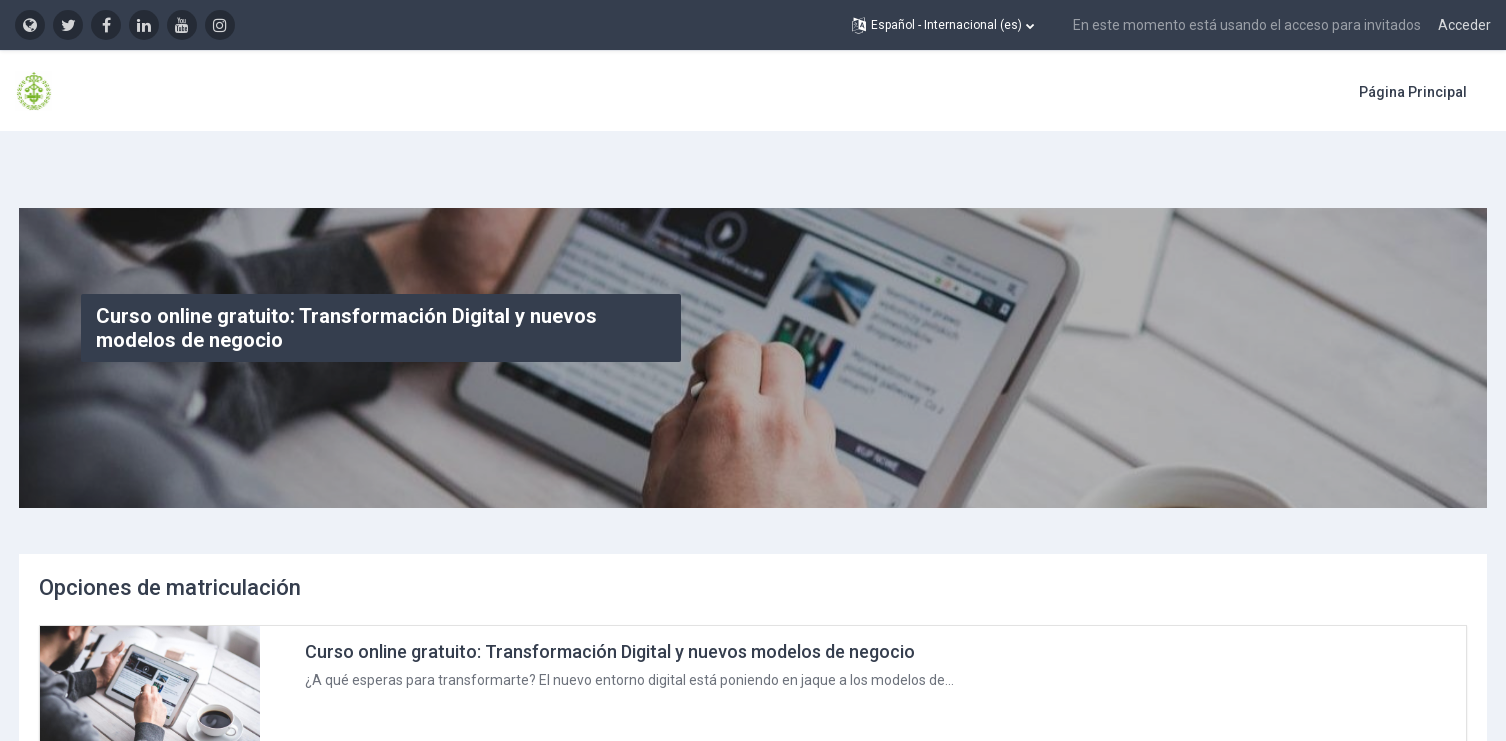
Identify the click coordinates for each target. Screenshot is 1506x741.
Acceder (1464, 25)
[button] (943, 25)
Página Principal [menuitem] (1413, 92)
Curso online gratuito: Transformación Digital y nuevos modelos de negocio (647, 604)
